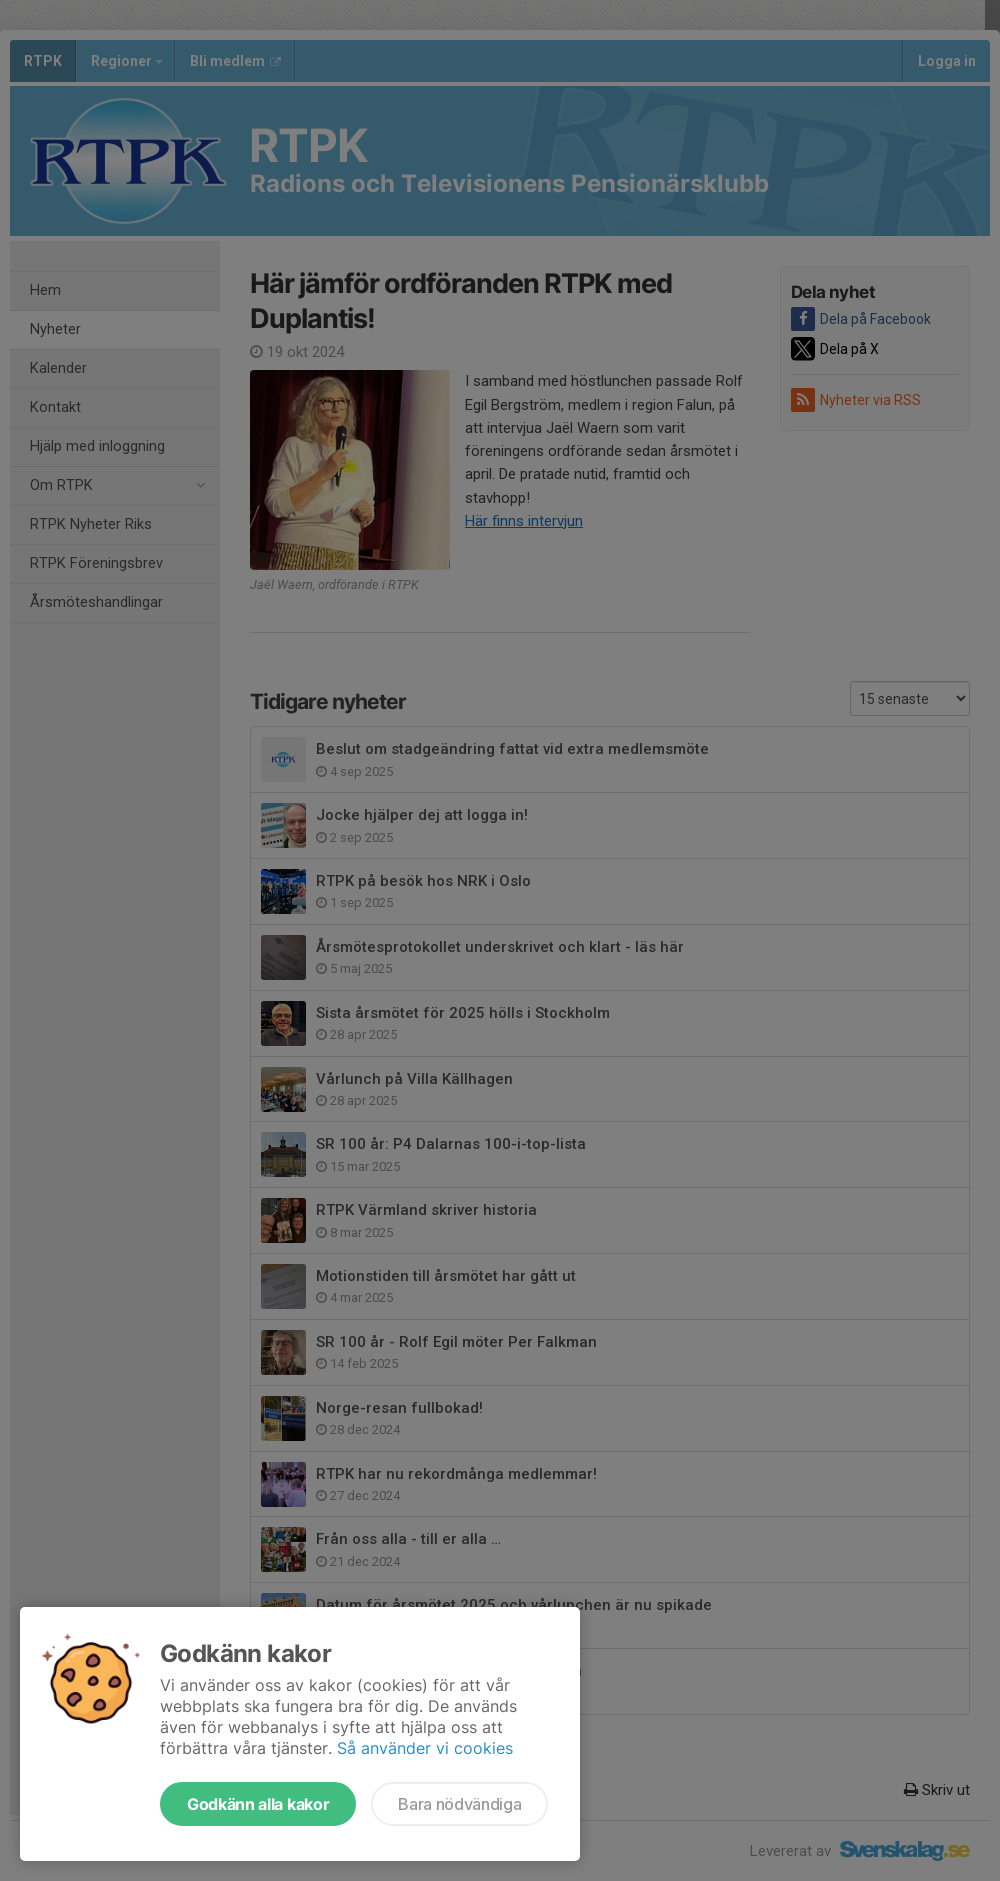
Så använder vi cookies (425, 1748)
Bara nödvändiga (459, 1804)
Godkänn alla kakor (258, 1804)
